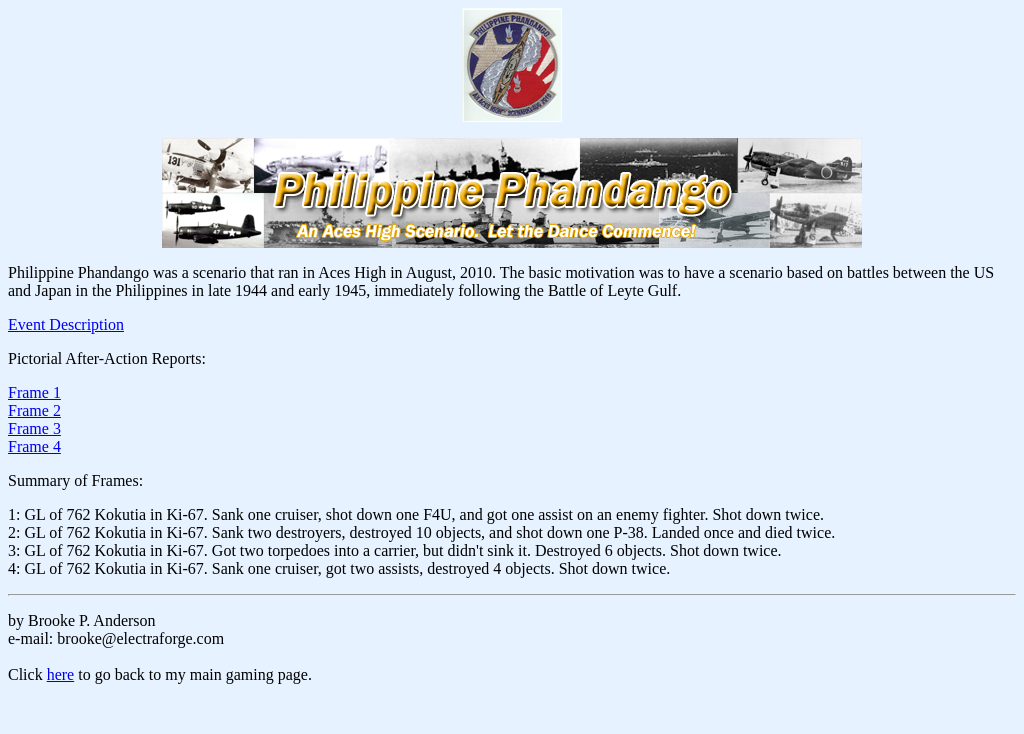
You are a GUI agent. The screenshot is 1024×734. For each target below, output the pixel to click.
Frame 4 (34, 446)
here (61, 674)
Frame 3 (34, 428)
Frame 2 (34, 410)
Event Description (66, 324)
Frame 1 (34, 392)
